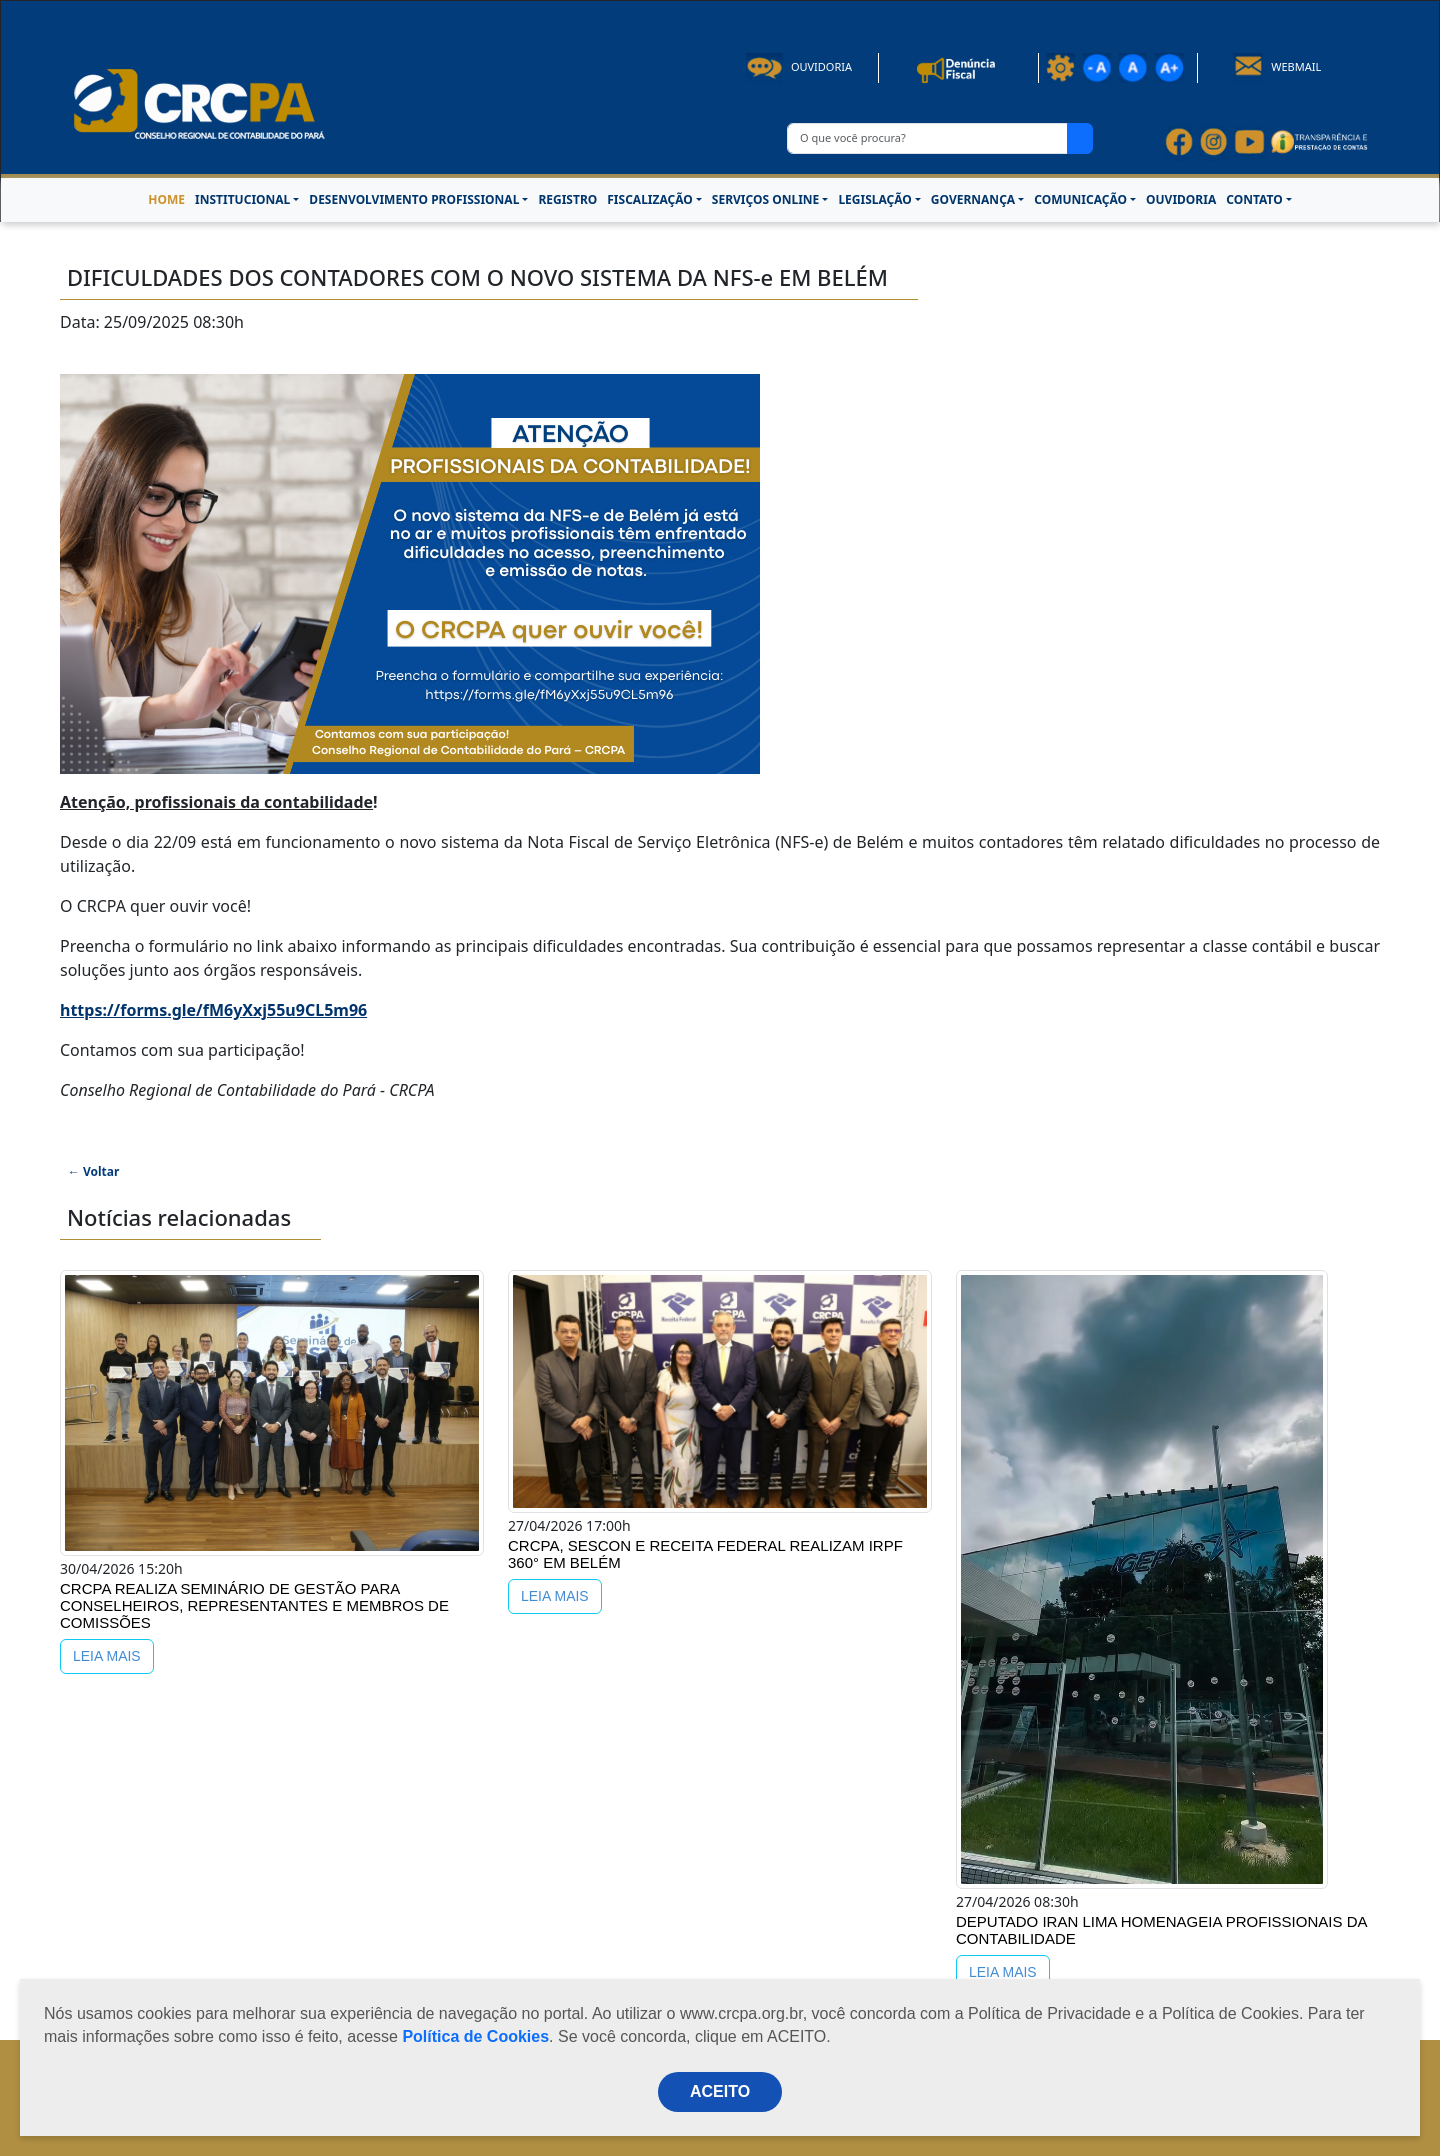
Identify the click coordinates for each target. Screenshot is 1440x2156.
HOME (166, 199)
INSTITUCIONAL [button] (242, 199)
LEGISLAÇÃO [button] (874, 199)
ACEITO (720, 2091)
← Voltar (94, 1171)
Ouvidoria (799, 66)
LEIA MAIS (107, 1656)
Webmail (1277, 66)
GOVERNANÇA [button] (973, 199)
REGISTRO (567, 199)
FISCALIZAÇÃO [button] (650, 199)
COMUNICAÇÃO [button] (1080, 199)
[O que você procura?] (927, 138)
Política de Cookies (475, 2036)
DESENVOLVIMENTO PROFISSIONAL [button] (414, 199)
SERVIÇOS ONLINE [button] (765, 199)
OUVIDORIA (1181, 199)
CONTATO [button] (1254, 199)
